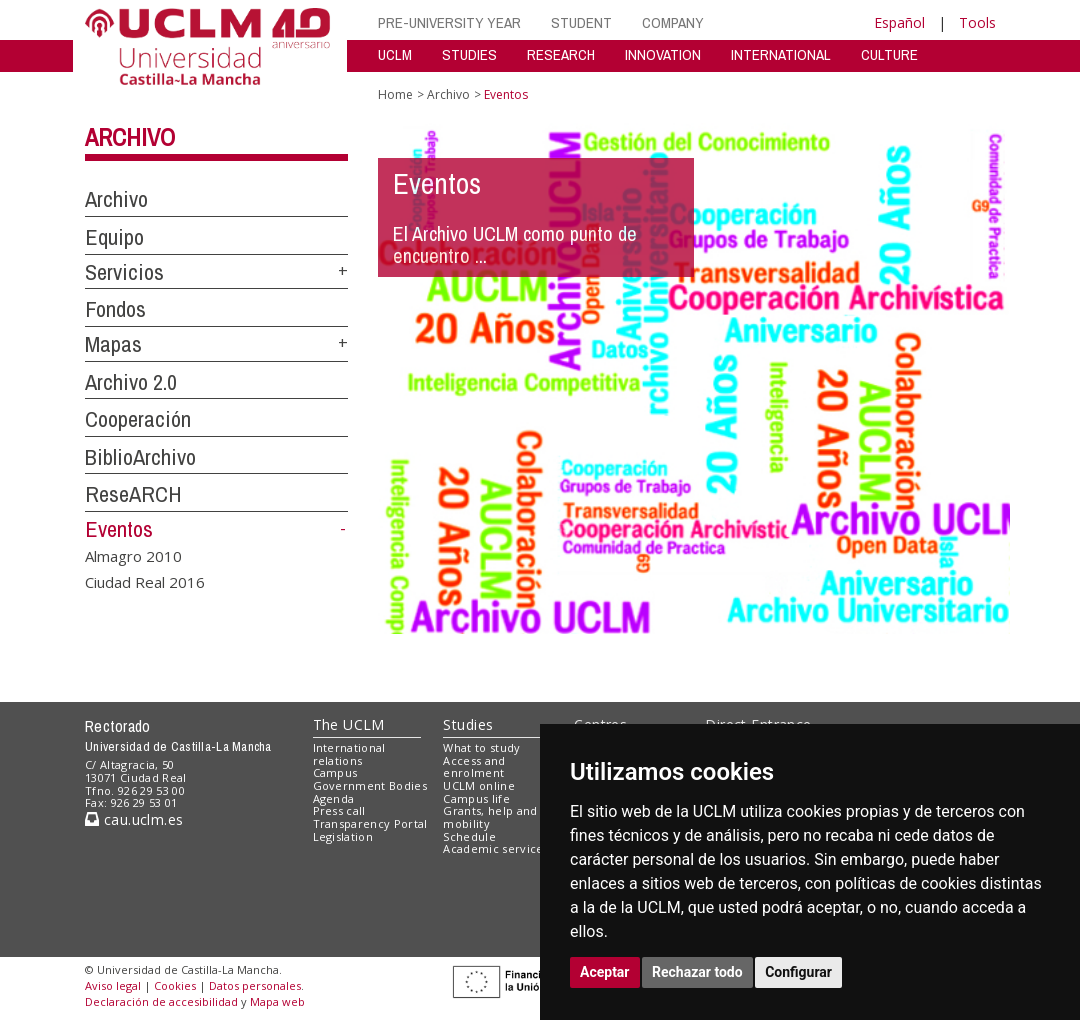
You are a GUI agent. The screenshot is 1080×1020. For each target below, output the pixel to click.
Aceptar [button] (605, 972)
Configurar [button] (798, 972)
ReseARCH (133, 494)
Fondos (115, 309)
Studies (468, 724)
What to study (481, 747)
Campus (335, 772)
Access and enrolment (474, 767)
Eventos (119, 529)
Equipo (114, 237)
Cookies (175, 985)
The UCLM (349, 724)
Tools (977, 22)
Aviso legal (113, 985)
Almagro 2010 (133, 556)
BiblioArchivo (140, 457)
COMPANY (673, 22)
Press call (339, 810)
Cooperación (138, 419)
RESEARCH (561, 54)
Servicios (124, 272)
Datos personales (255, 985)
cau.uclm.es (134, 819)
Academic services (496, 848)
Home (395, 94)
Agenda (334, 798)
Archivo (130, 137)
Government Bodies (370, 785)
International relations (349, 754)
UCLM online (479, 785)
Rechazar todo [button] (697, 972)
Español (899, 22)
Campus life (476, 798)
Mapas (113, 344)
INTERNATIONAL (781, 54)
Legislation (343, 836)
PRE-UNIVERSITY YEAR (449, 22)
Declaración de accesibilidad (161, 1001)
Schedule (469, 836)
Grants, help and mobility (490, 817)
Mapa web (277, 1001)
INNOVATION (663, 54)
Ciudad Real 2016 (145, 581)
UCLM (395, 54)
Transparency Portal (370, 823)
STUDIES (469, 54)
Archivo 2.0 (131, 382)
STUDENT (581, 22)
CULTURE (889, 54)
